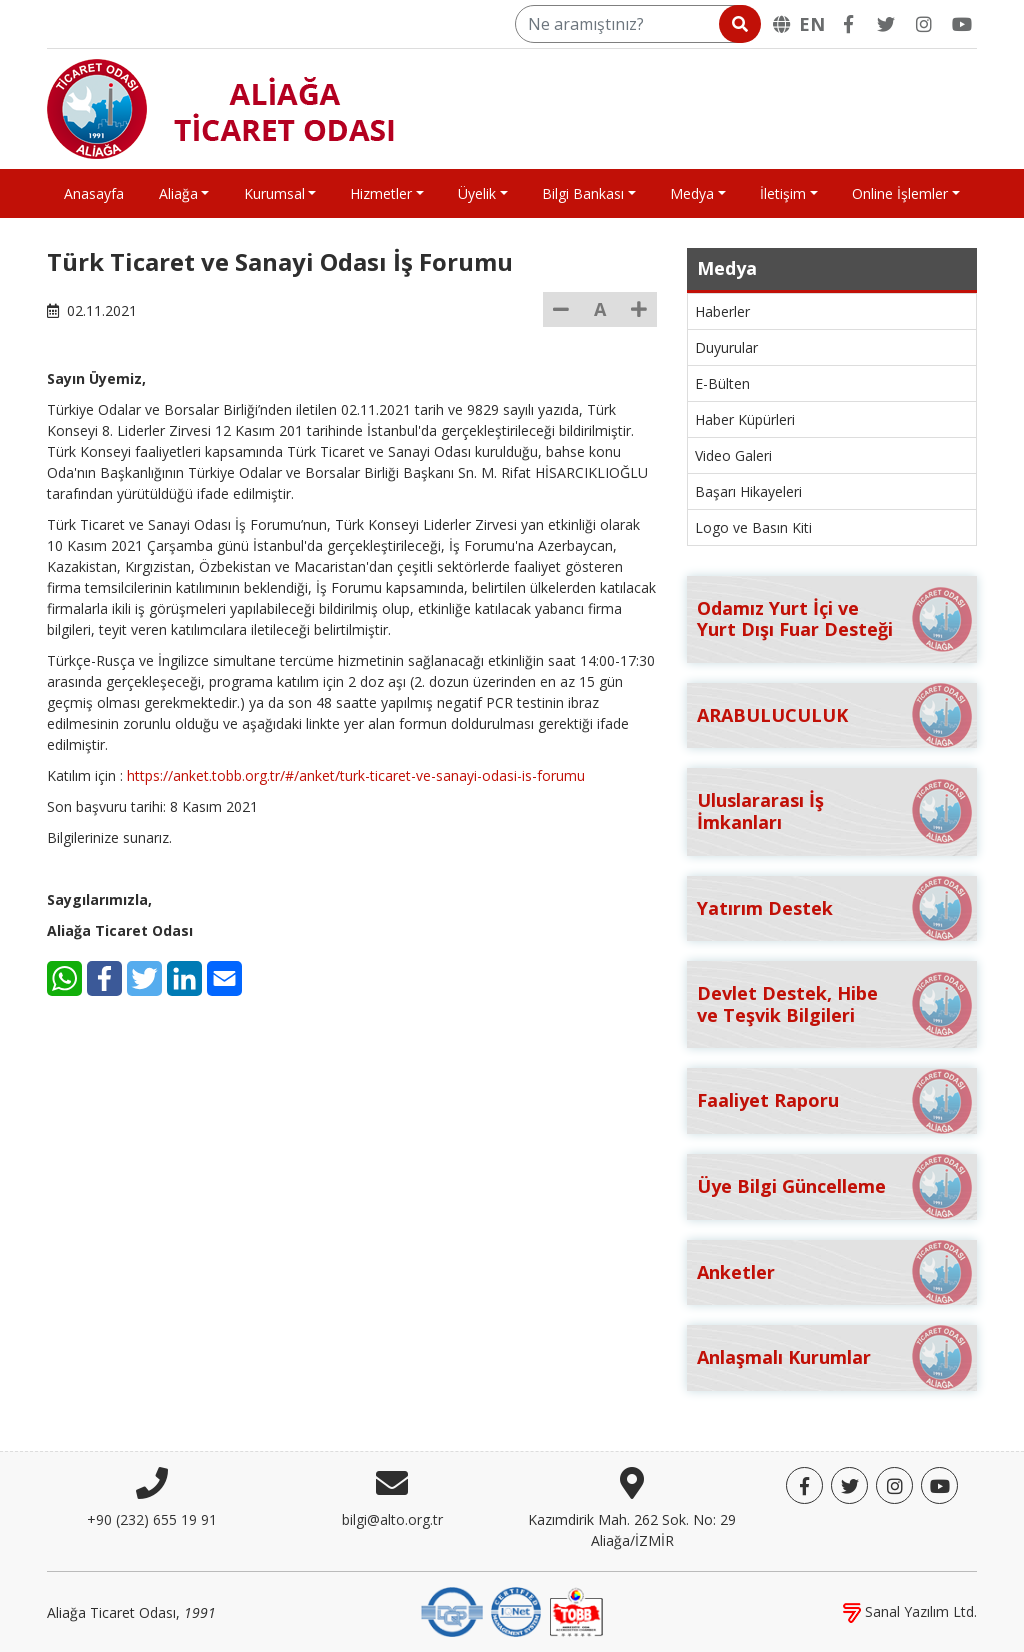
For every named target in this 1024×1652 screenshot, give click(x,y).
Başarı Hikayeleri (748, 491)
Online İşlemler (900, 193)
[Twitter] (886, 24)
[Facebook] (848, 24)
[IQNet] (516, 1610)
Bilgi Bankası (583, 193)
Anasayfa (94, 193)
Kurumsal (274, 193)
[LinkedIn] (184, 978)
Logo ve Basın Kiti (753, 527)
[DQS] (452, 1610)
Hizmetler (381, 193)
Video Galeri (733, 455)
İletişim (783, 193)
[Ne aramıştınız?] (636, 24)
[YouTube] (962, 24)
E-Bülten (722, 383)
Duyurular (726, 347)
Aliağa (178, 193)
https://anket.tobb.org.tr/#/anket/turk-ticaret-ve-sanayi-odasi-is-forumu (356, 775)
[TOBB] (576, 1610)
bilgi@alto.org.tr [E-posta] (392, 1519)
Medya (692, 193)
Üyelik (477, 193)
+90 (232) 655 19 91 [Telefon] (152, 1519)
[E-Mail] (224, 978)
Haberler (722, 311)
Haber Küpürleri (745, 419)
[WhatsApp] (64, 978)
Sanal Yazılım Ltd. (910, 1611)
